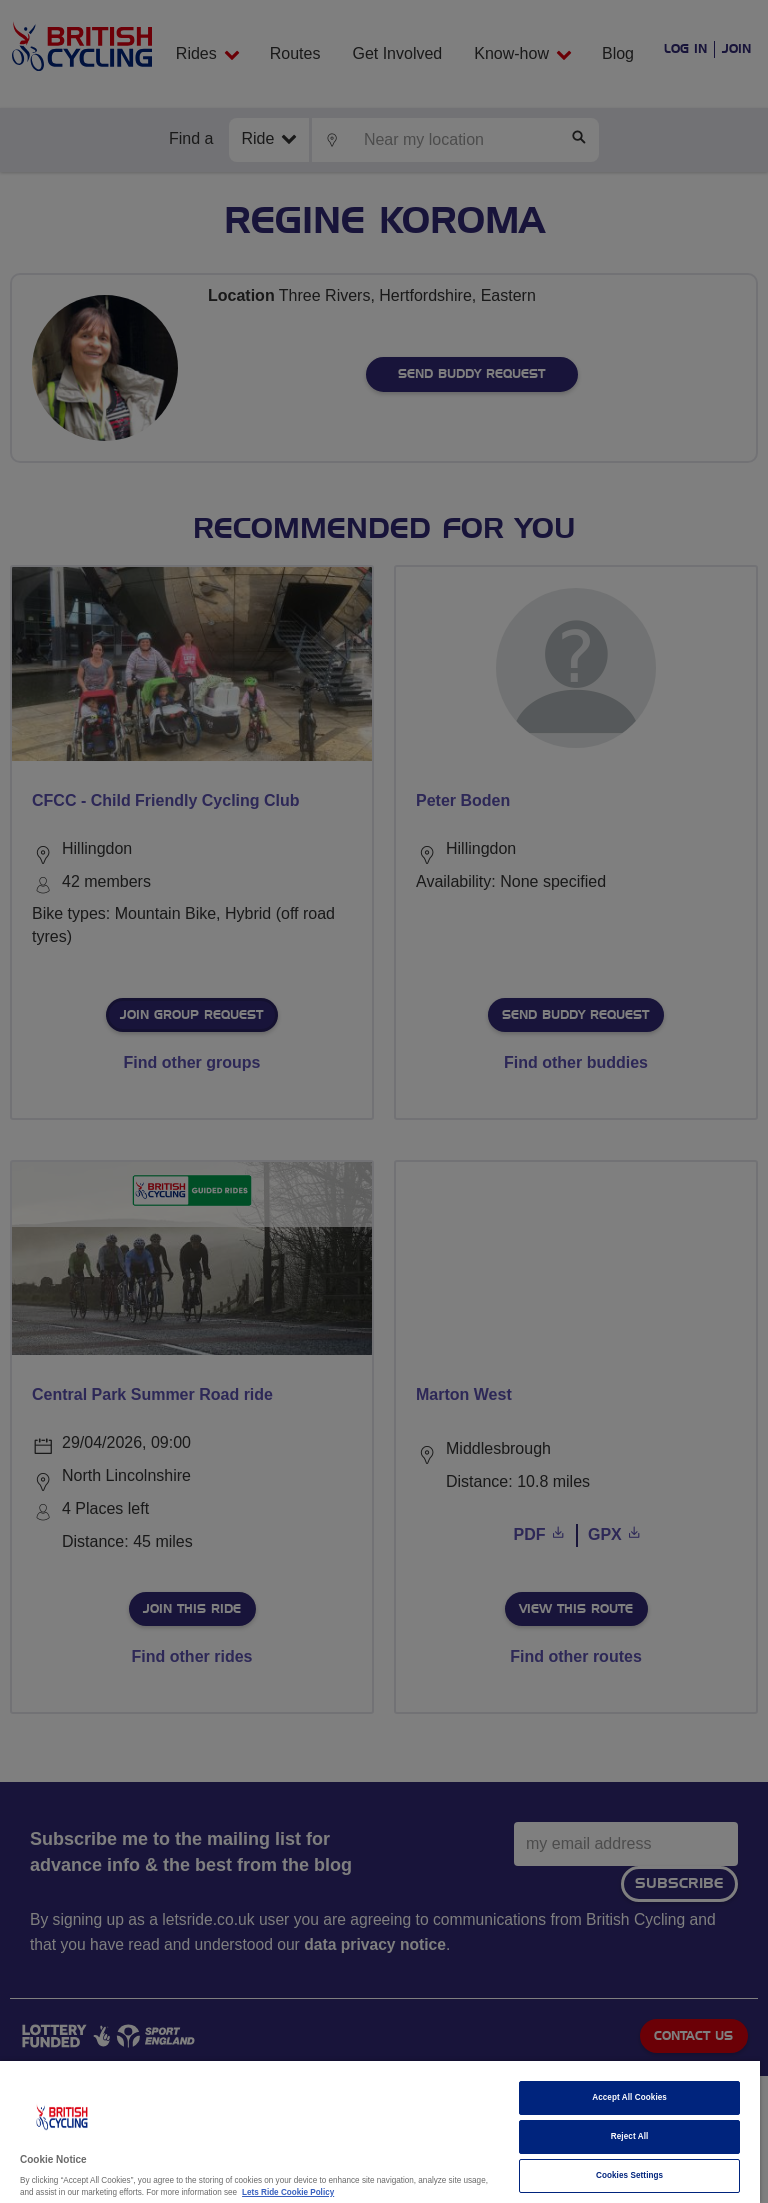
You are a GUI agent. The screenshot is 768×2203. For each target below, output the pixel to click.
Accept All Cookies (629, 2097)
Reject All (630, 2136)
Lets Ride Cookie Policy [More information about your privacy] (288, 2192)
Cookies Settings (629, 2175)
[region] (380, 2132)
